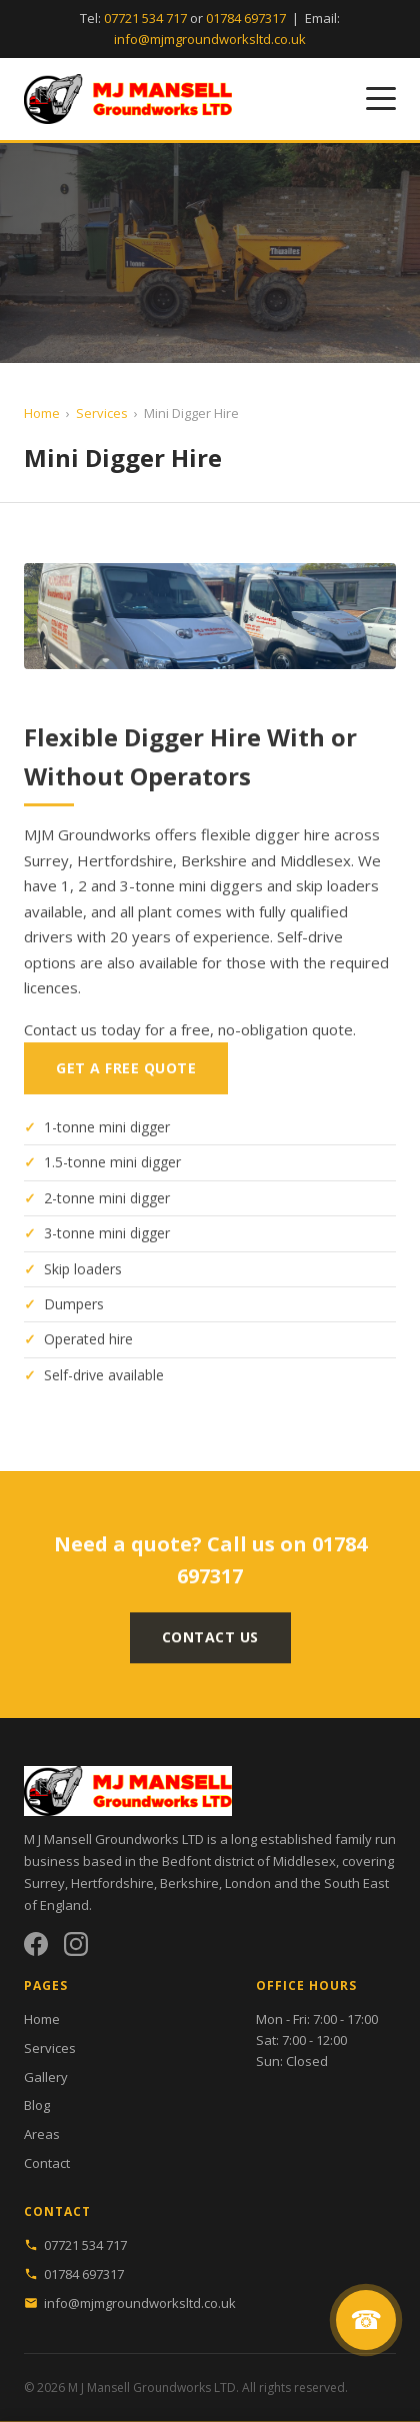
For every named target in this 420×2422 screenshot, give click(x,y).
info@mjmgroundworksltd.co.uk (210, 39)
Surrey (44, 1883)
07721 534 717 (145, 18)
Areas (42, 2134)
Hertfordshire (112, 1883)
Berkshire (189, 1883)
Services (102, 413)
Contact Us (210, 1647)
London (248, 1883)
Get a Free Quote (126, 1078)
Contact (47, 2163)
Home (42, 413)
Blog (37, 2105)
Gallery (46, 2077)
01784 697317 (246, 18)
